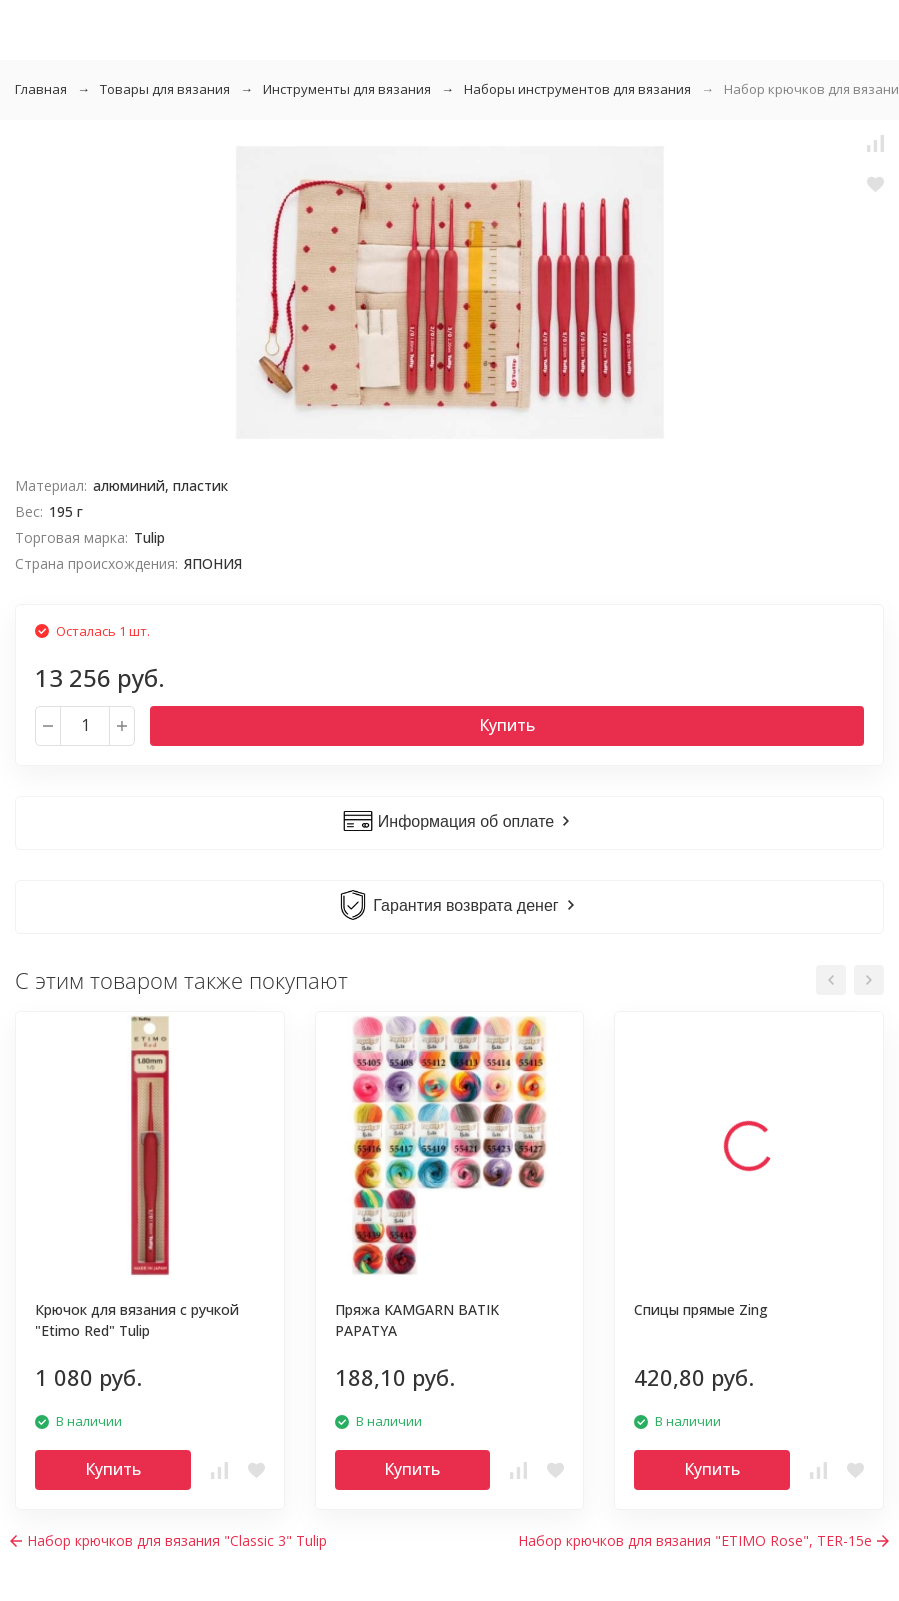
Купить (507, 725)
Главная (41, 89)
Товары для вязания (165, 89)
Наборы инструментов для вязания (577, 89)
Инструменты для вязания (347, 89)
